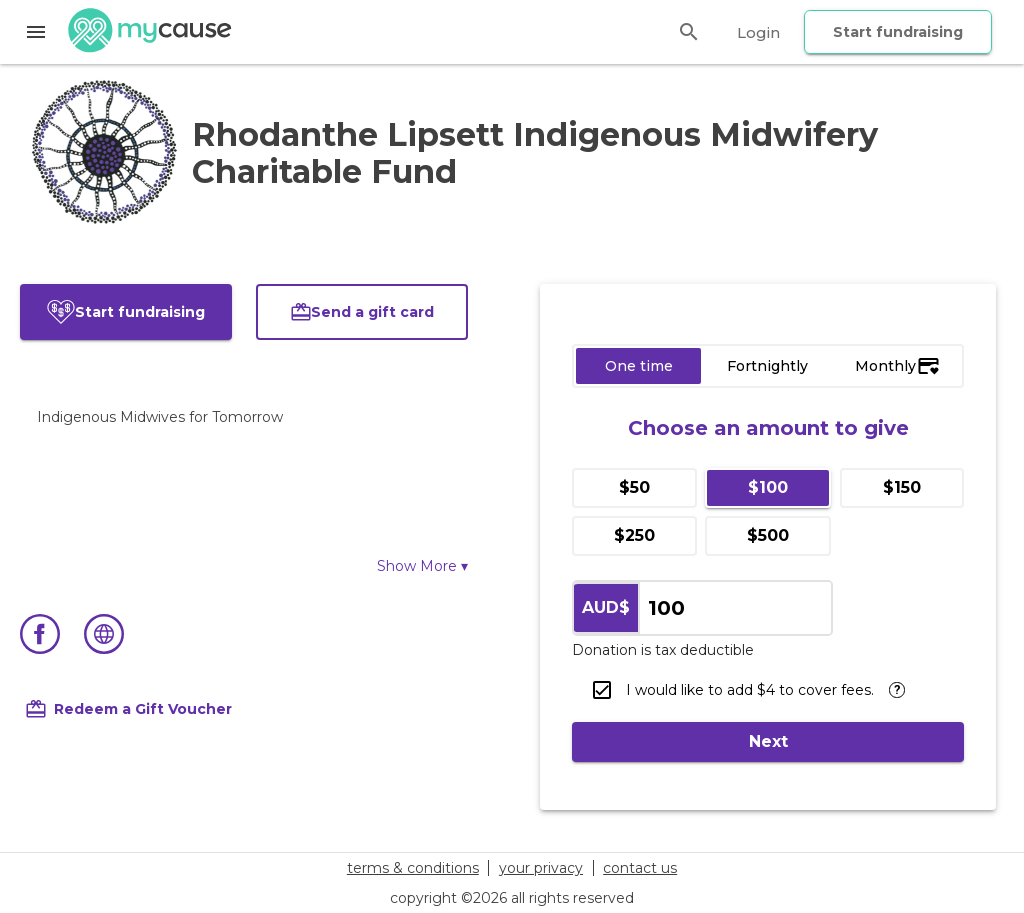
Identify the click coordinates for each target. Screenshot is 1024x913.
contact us (640, 868)
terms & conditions (413, 868)
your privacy (541, 868)
